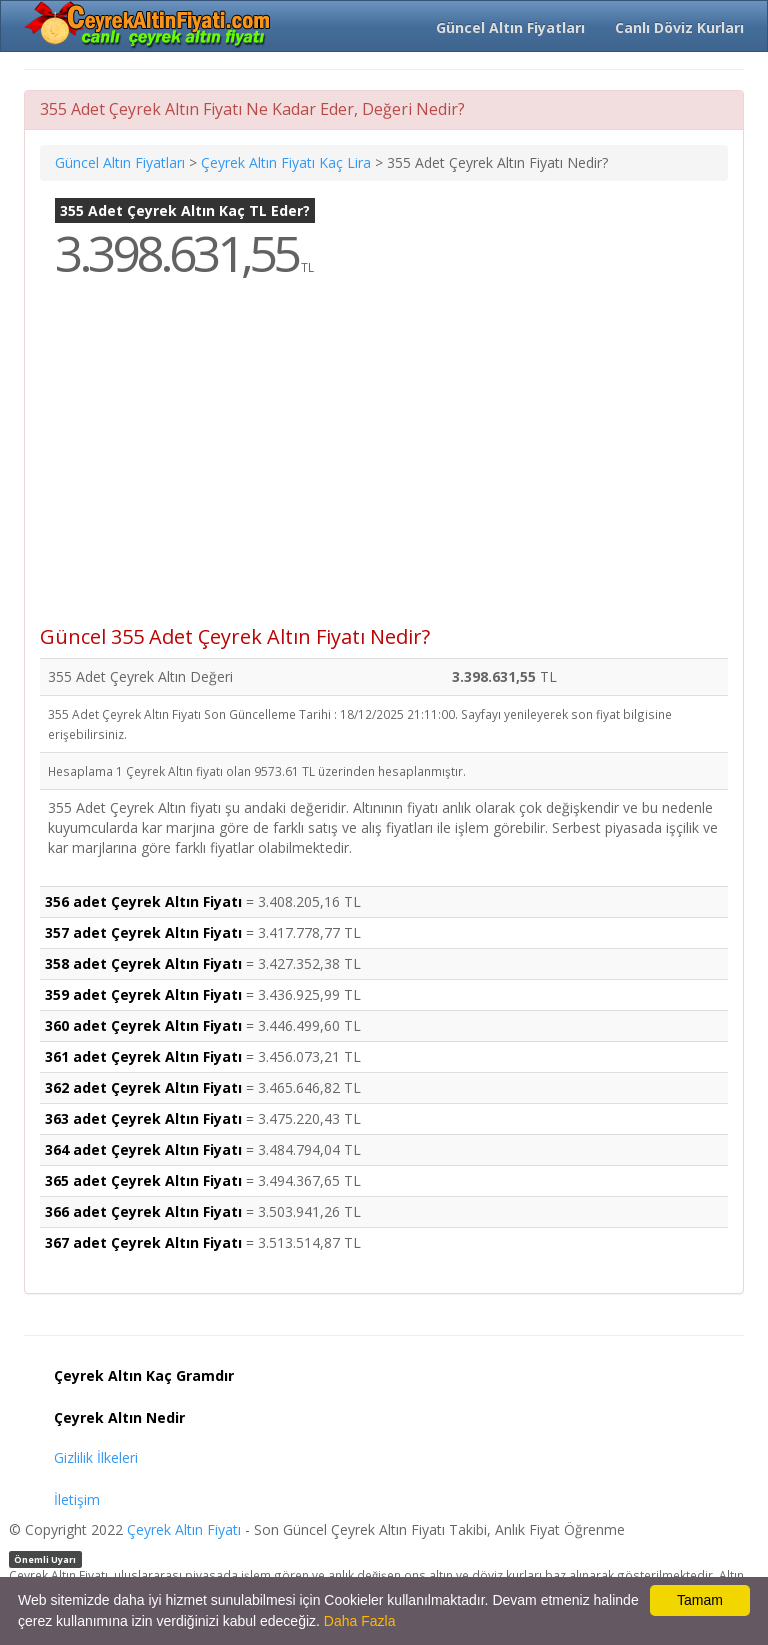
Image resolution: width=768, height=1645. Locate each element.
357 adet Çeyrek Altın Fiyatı (143, 932)
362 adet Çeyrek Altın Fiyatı (143, 1087)
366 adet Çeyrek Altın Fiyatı (143, 1211)
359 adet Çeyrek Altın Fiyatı (143, 994)
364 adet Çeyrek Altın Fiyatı (143, 1149)
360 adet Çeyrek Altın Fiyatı (143, 1025)
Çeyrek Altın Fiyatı (184, 1529)
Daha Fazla (360, 1621)
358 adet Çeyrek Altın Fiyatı (143, 963)
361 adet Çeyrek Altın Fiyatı (143, 1056)
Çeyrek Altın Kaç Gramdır (144, 1375)
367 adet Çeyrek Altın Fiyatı (143, 1242)
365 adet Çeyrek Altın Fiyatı (143, 1180)
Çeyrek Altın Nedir (119, 1417)
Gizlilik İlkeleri (96, 1457)
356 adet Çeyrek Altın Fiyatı (143, 901)
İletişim (77, 1499)
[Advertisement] (384, 466)
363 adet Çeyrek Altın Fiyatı (143, 1118)
